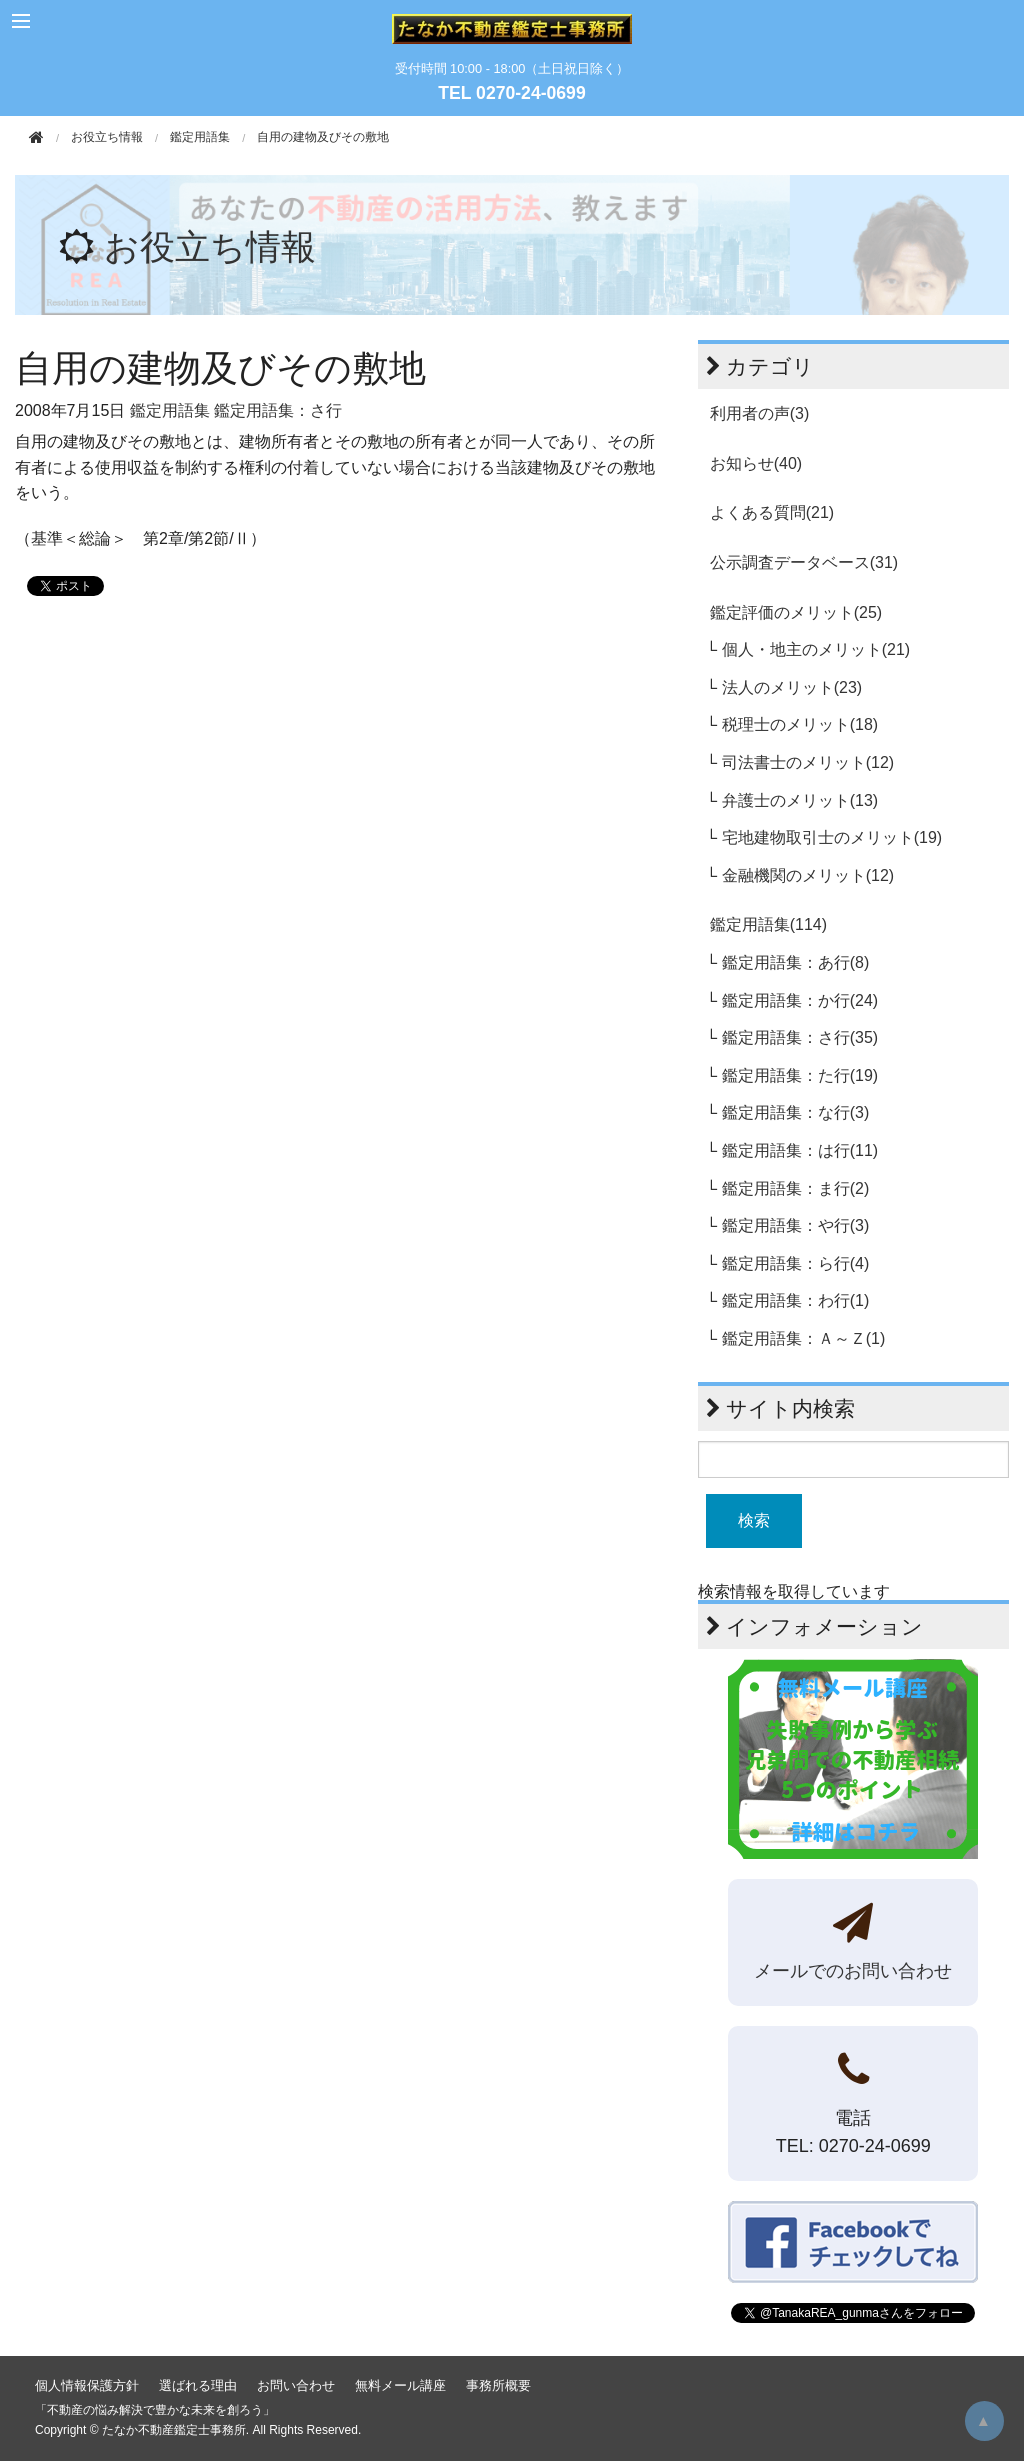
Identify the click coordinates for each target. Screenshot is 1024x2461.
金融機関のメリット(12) (808, 875)
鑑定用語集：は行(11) (800, 1150)
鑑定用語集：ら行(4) (796, 1263)
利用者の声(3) (760, 413)
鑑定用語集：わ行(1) (796, 1300)
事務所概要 (498, 2385)
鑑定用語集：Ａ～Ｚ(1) (804, 1338)
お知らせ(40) (756, 463)
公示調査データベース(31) (804, 562)
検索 (754, 1520)
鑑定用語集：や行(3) (796, 1225)
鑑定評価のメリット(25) (796, 612)
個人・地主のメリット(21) (816, 649)
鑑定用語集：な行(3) (796, 1112)
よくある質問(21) (772, 512)
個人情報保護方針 (87, 2385)
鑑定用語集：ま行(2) (796, 1188)
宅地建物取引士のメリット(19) (832, 837)
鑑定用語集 (200, 137)
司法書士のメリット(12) (808, 762)
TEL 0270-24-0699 (511, 93)
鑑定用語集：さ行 (278, 410)
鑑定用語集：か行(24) (800, 1000)
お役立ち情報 (210, 246)
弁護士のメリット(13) (800, 800)
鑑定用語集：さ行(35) (800, 1037)
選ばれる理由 (198, 2385)
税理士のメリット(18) (800, 724)
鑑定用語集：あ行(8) (796, 962)
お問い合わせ (296, 2385)
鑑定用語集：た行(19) (800, 1075)
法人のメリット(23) (792, 687)
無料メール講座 (400, 2385)
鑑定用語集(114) (768, 924)
